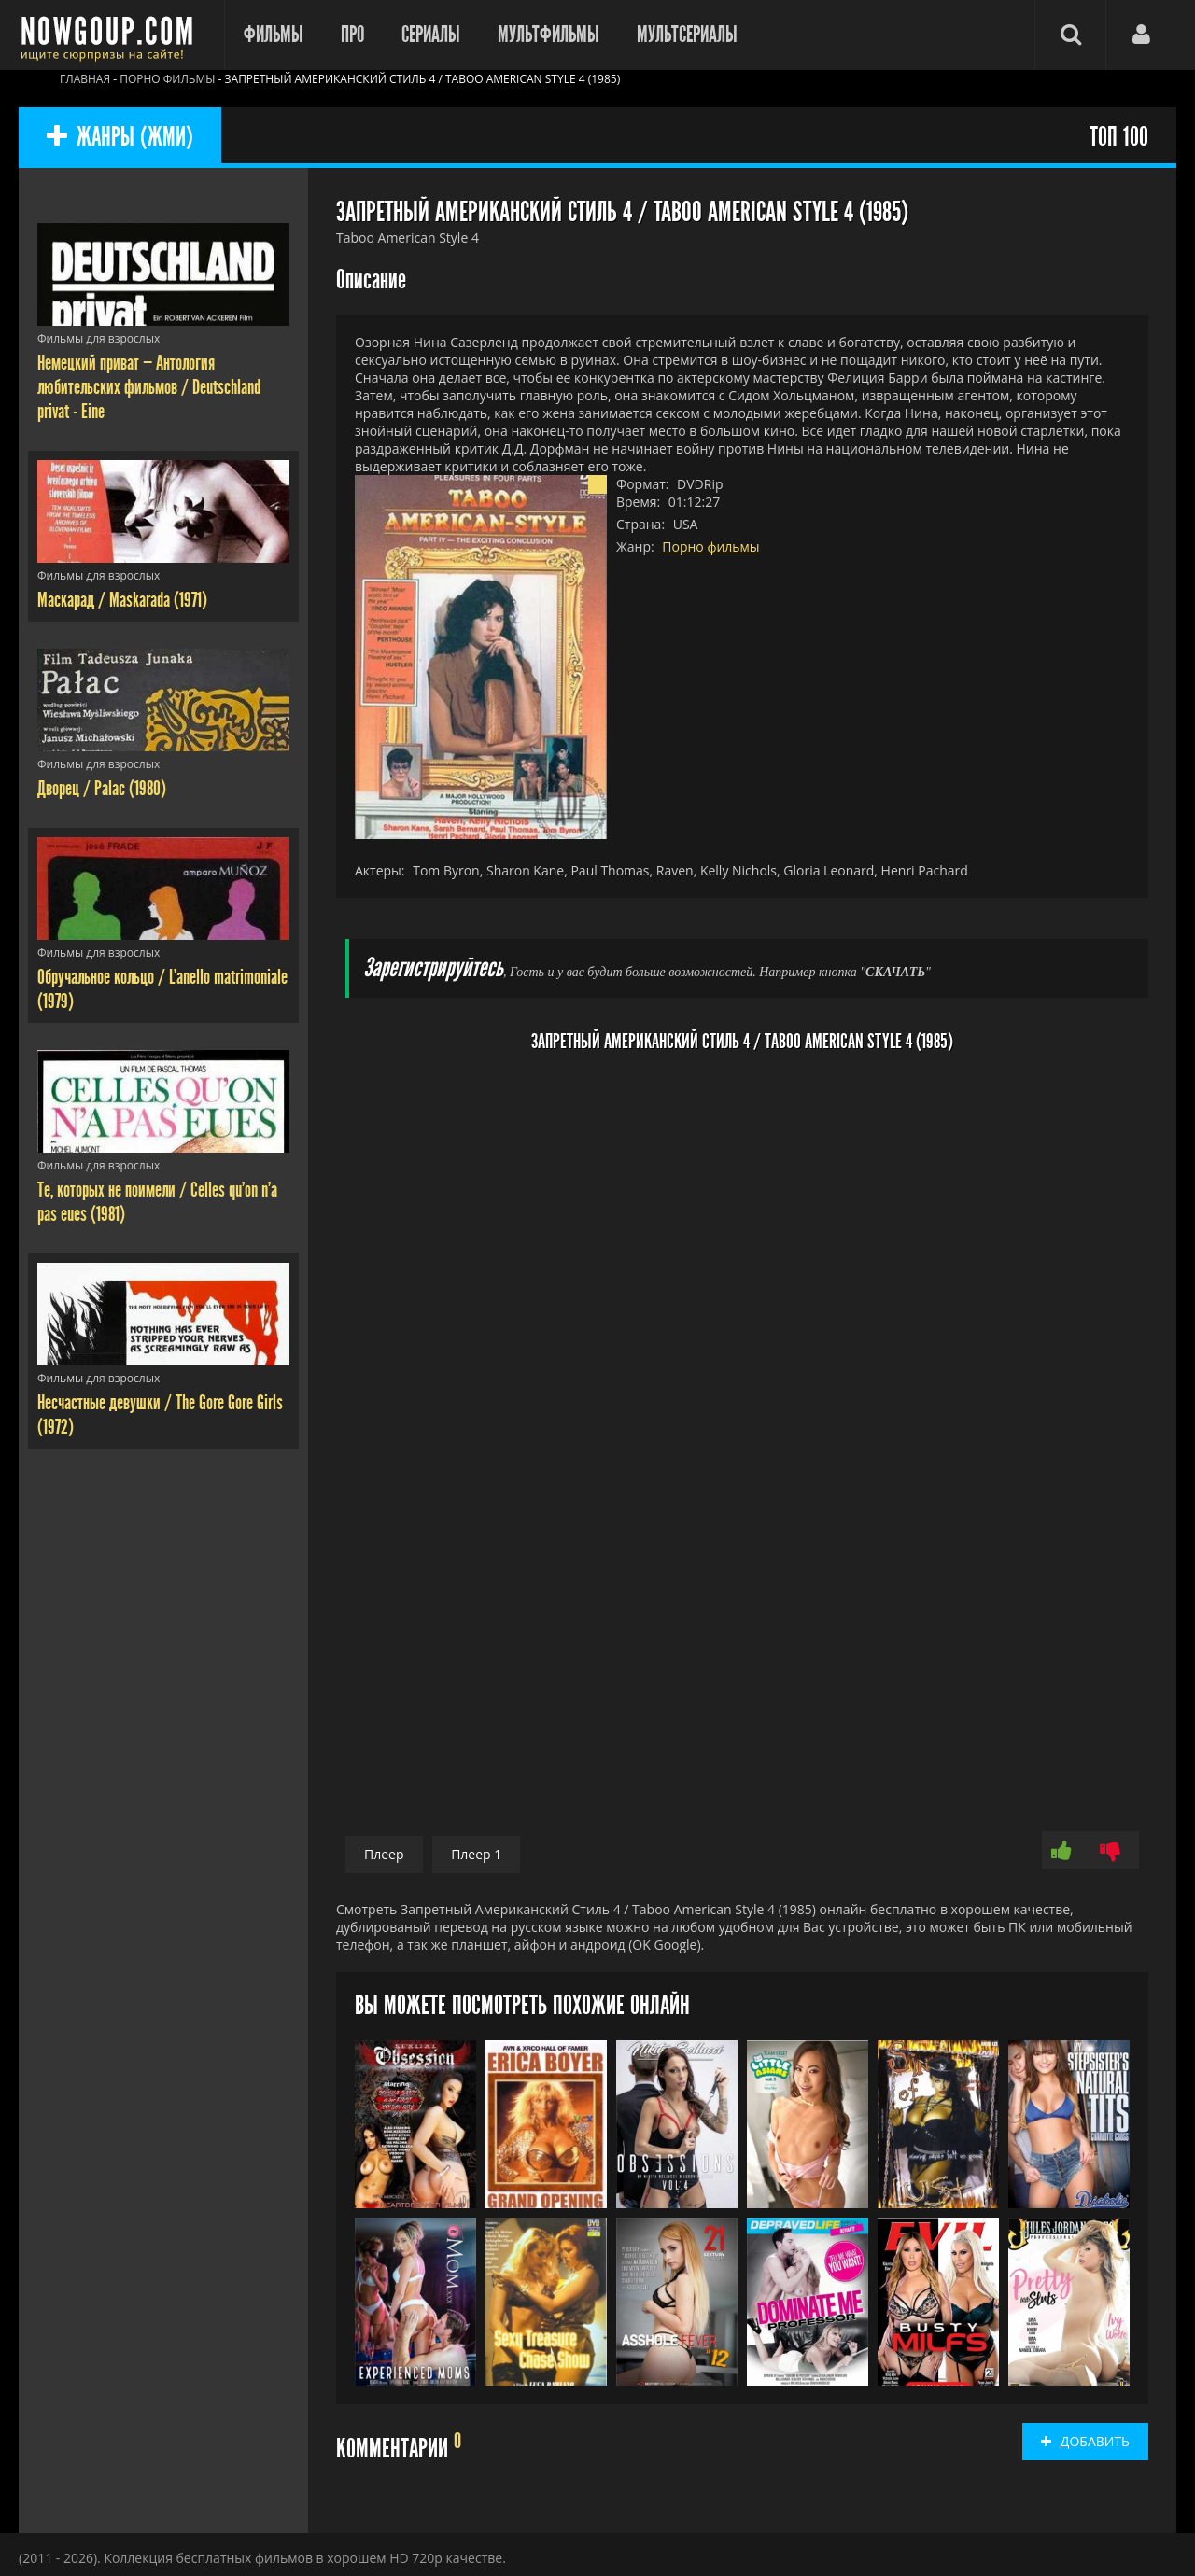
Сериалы (430, 34)
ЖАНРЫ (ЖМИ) (120, 137)
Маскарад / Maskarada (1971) (122, 600)
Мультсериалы (687, 34)
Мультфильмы (548, 34)
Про (352, 34)
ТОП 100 (1119, 137)
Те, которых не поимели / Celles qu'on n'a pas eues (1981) (157, 1202)
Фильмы (273, 34)
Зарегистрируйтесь (433, 968)
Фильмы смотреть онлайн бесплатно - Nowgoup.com (112, 35)
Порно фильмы (710, 546)
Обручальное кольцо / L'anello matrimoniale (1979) (162, 989)
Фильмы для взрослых (98, 338)
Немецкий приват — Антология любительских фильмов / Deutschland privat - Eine (148, 387)
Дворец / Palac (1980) (101, 789)
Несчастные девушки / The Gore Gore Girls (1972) (160, 1415)
